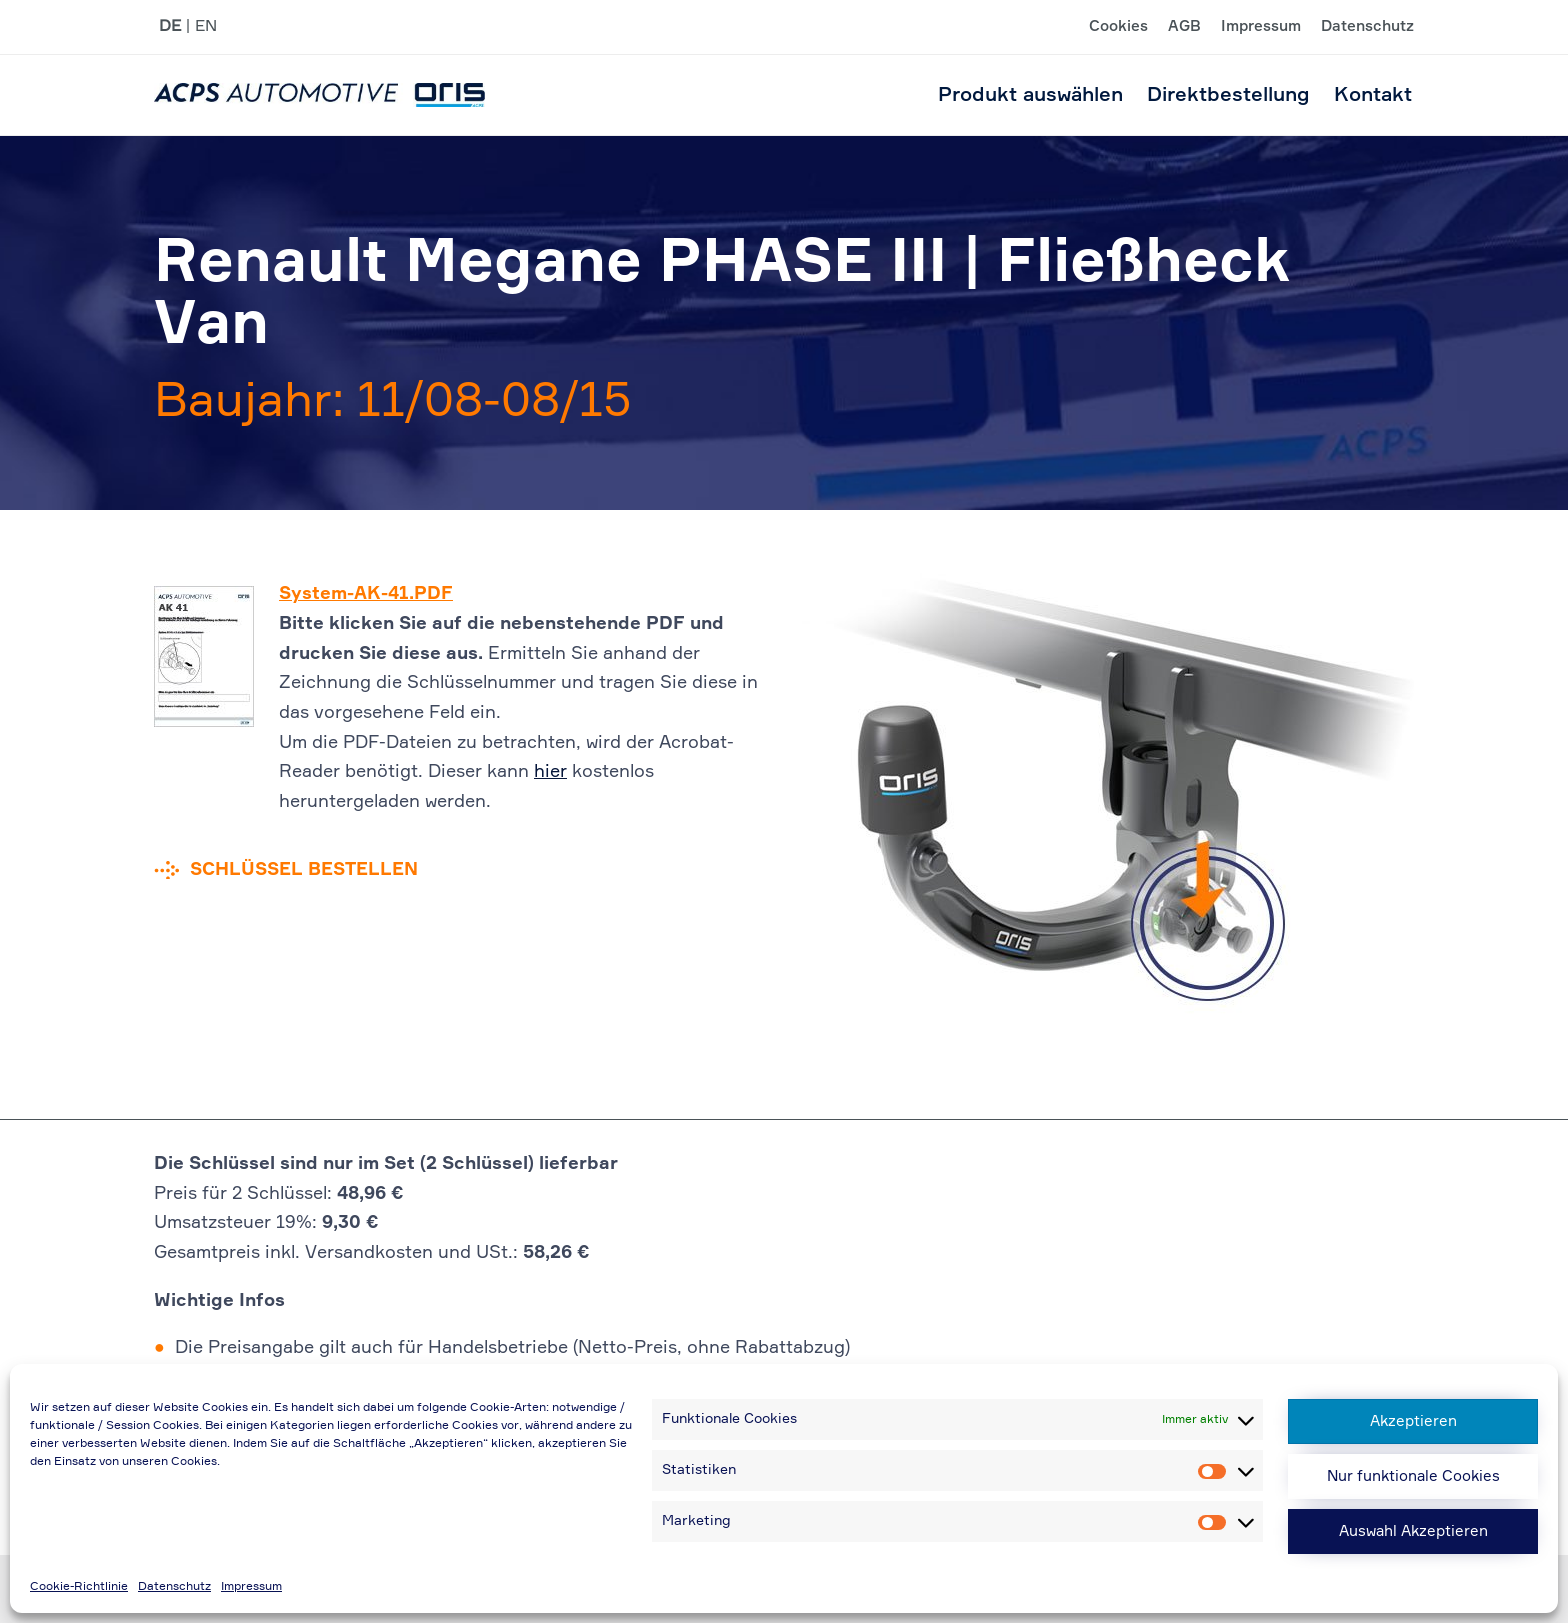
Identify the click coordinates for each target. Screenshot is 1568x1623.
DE (170, 27)
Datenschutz (174, 1587)
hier (550, 772)
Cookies (1118, 27)
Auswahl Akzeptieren (1413, 1531)
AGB (1184, 27)
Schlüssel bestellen (304, 870)
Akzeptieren (1413, 1421)
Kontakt (1373, 95)
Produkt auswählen (1030, 95)
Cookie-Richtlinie (79, 1587)
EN (206, 27)
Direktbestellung (1228, 95)
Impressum (251, 1587)
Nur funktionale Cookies (1413, 1476)
